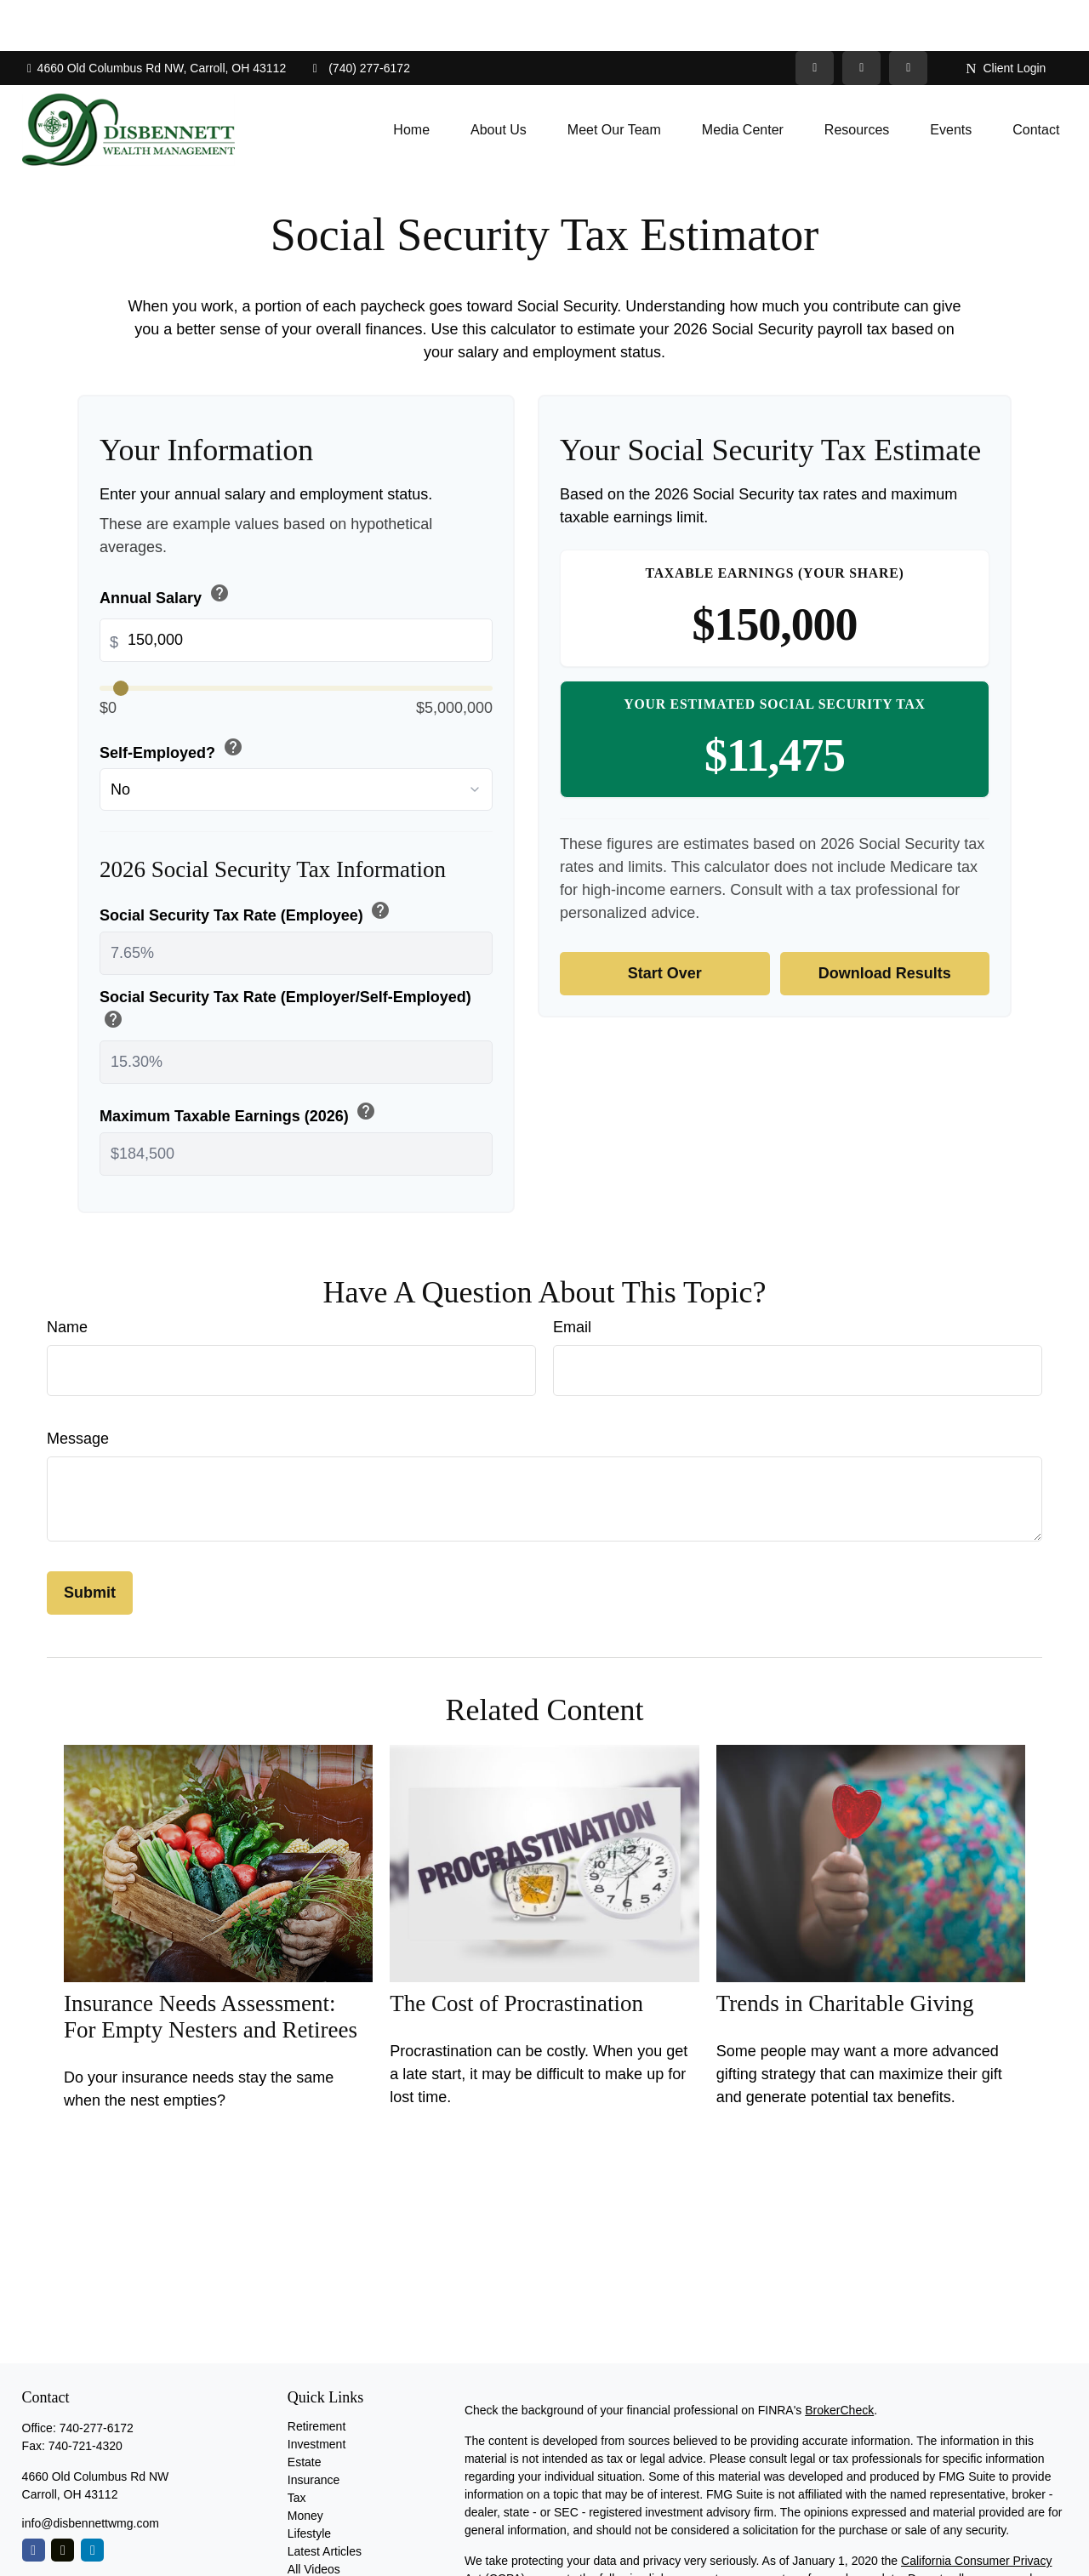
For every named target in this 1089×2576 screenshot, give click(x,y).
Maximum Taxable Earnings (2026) (239, 1062)
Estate (305, 2411)
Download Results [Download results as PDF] (884, 922)
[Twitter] (814, 17)
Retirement (316, 2375)
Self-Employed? (173, 698)
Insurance (313, 2429)
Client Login (1006, 17)
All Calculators (325, 2536)
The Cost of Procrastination (516, 1952)
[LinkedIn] (861, 17)
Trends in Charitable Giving (845, 1952)
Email (572, 1276)
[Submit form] (90, 1542)
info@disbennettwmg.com (90, 2472)
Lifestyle (309, 2482)
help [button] (219, 542)
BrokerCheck (839, 2359)
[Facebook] (908, 17)
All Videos (314, 2518)
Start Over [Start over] (665, 922)
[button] (411, 78)
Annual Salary (166, 544)
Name (67, 1276)
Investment (316, 2393)
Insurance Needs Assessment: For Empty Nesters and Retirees (210, 1966)
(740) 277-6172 (358, 17)
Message (78, 1387)
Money (305, 2464)
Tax (297, 2446)
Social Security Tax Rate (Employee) (247, 861)
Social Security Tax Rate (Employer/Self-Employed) (285, 960)
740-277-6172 (97, 2377)
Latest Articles (325, 2500)
